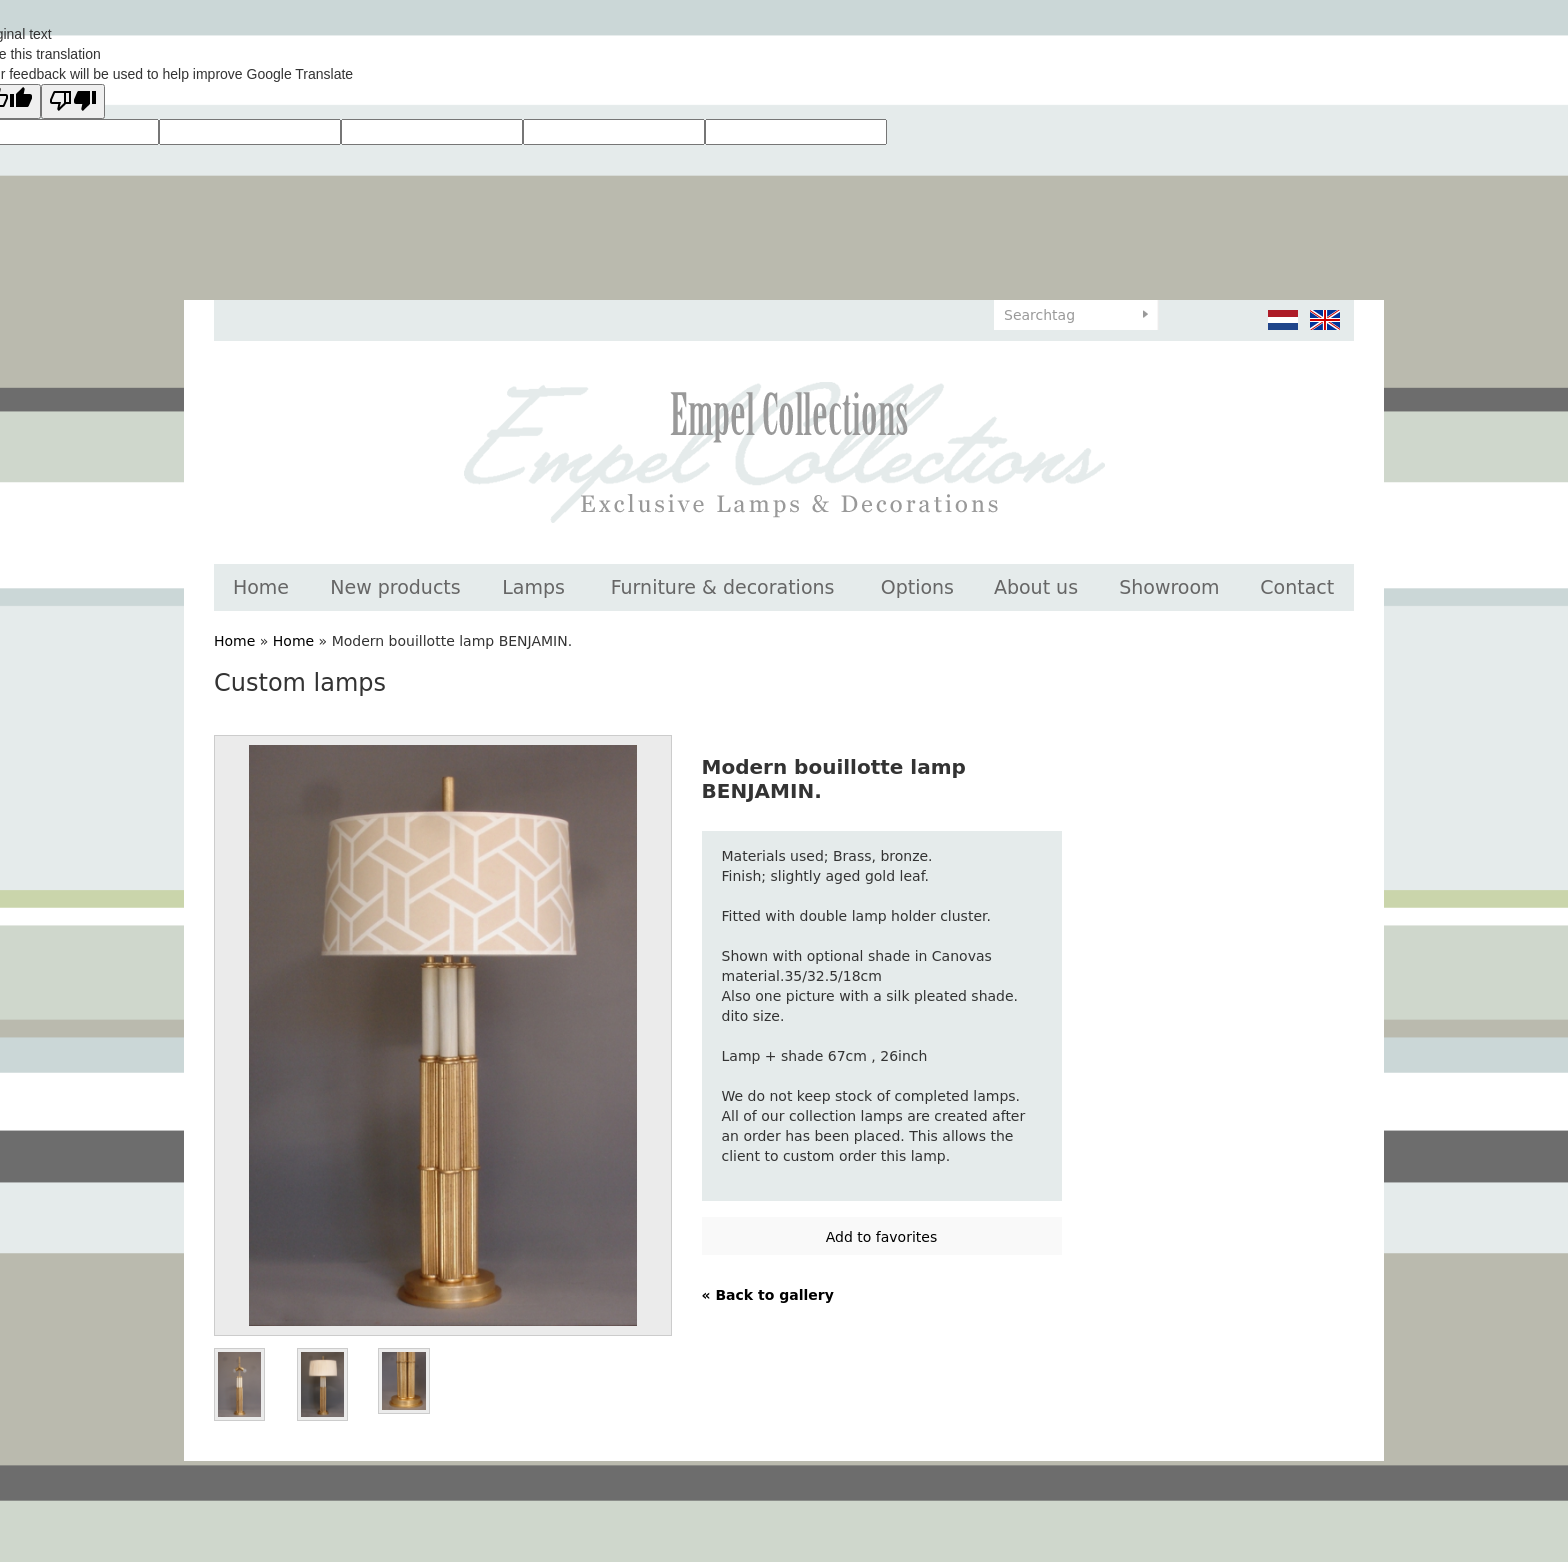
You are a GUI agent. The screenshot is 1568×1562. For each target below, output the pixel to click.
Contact (1297, 587)
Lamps (533, 587)
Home (261, 587)
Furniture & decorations (723, 587)
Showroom (1169, 587)
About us (1036, 587)
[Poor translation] (73, 101)
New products (395, 587)
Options (917, 587)
